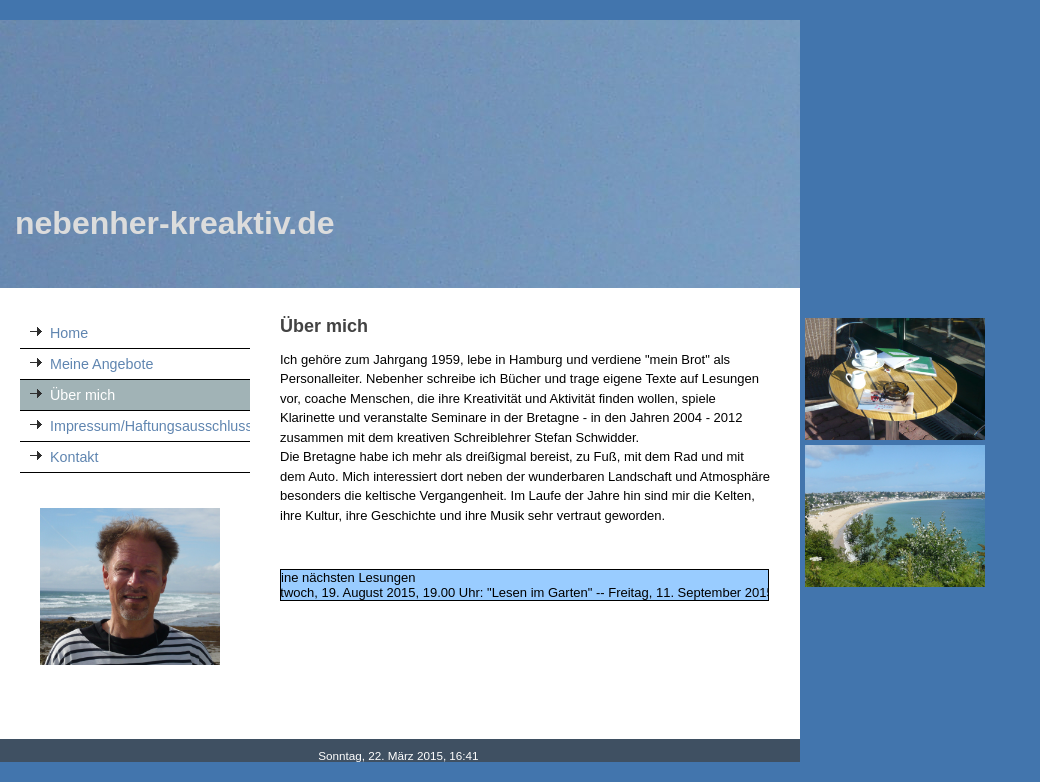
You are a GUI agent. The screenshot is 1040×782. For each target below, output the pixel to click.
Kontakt (74, 457)
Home (69, 333)
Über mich (82, 395)
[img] (400, 154)
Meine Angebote (101, 364)
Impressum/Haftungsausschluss (150, 426)
